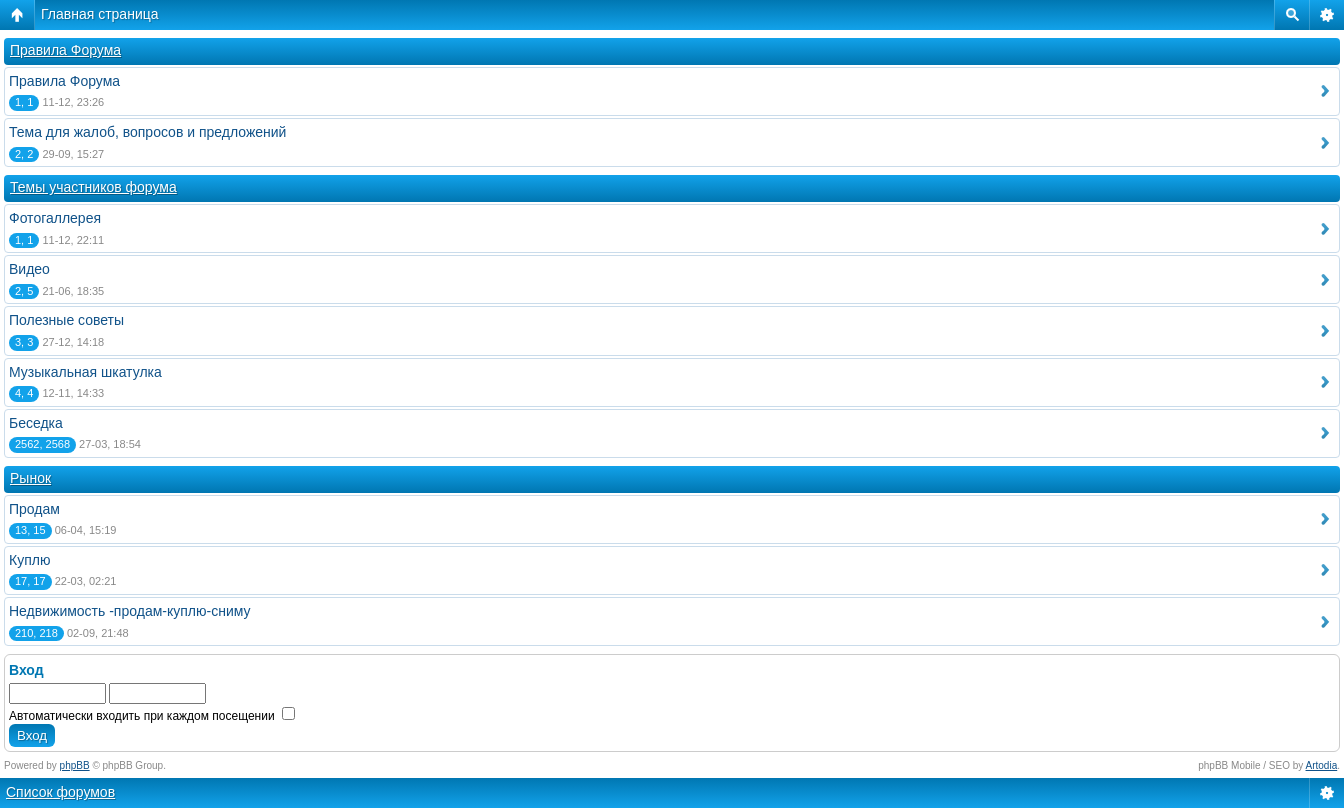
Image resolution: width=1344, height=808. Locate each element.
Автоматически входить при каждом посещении (152, 716)
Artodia (1322, 765)
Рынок (30, 478)
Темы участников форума (93, 187)
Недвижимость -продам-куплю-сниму (130, 611)
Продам (34, 509)
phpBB (75, 765)
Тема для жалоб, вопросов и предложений (147, 132)
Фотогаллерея (55, 218)
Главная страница (100, 14)
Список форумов (60, 792)
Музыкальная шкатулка (85, 372)
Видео (29, 269)
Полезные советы (66, 320)
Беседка (36, 423)
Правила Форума (65, 50)
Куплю (29, 560)
